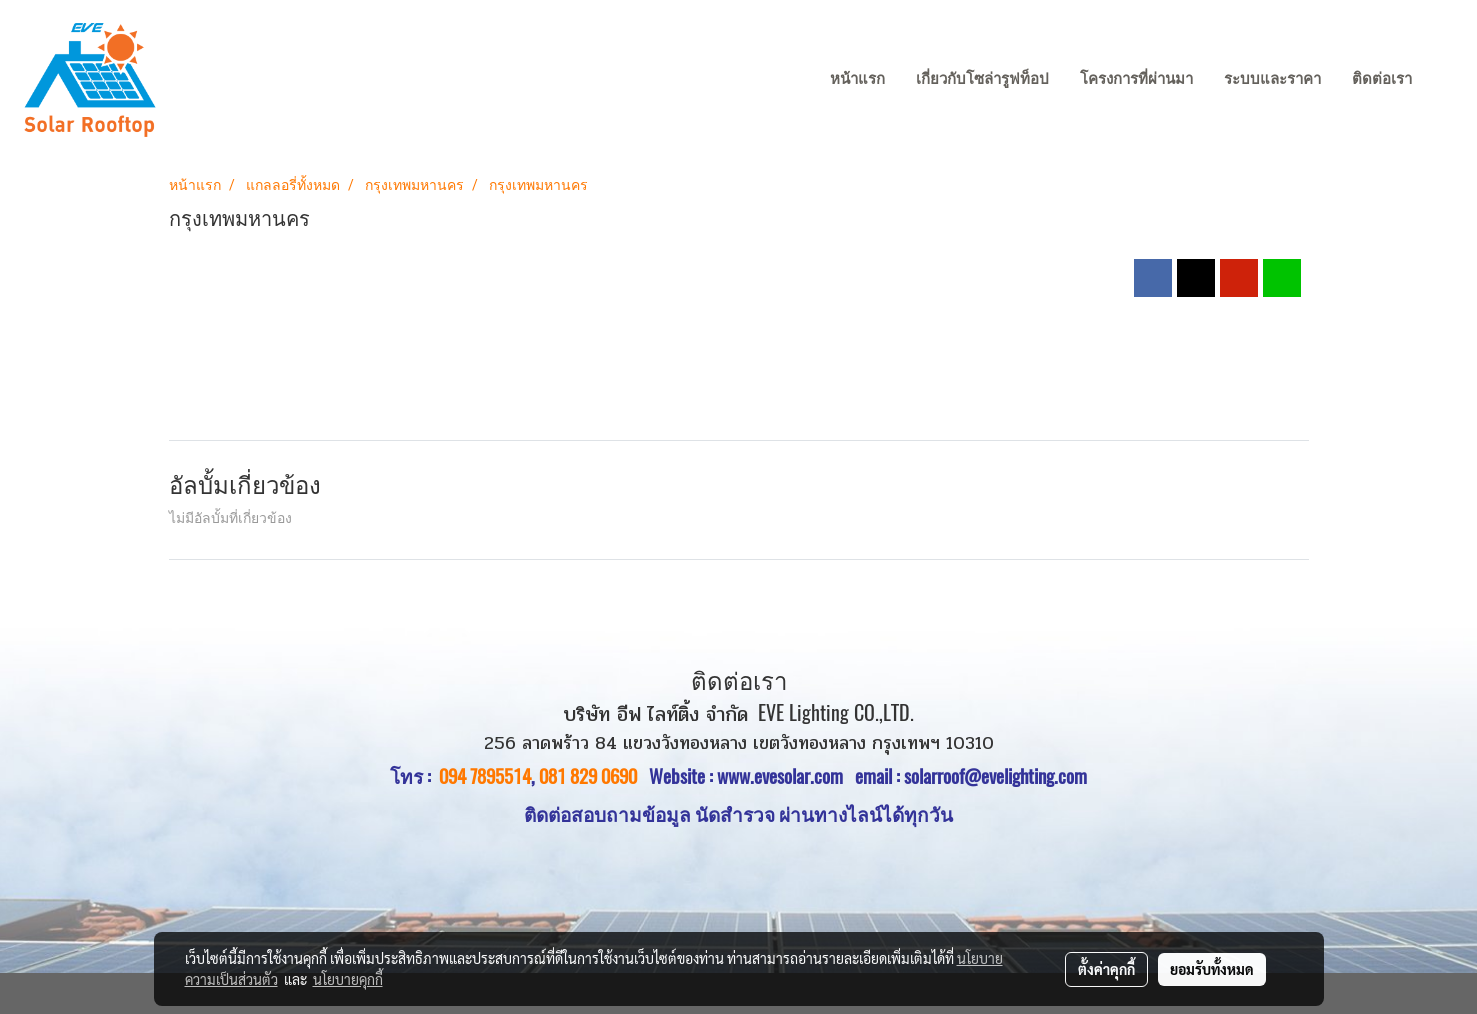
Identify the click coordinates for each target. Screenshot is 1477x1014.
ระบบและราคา (1272, 79)
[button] (1446, 80)
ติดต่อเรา (1382, 79)
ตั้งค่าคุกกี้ (1106, 969)
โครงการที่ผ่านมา (1136, 79)
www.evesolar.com (786, 776)
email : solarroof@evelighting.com (971, 776)
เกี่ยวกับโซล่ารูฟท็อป (982, 79)
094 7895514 (485, 776)
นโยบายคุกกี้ (348, 979)
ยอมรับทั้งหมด (1212, 969)
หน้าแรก (857, 79)
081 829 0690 (588, 776)
